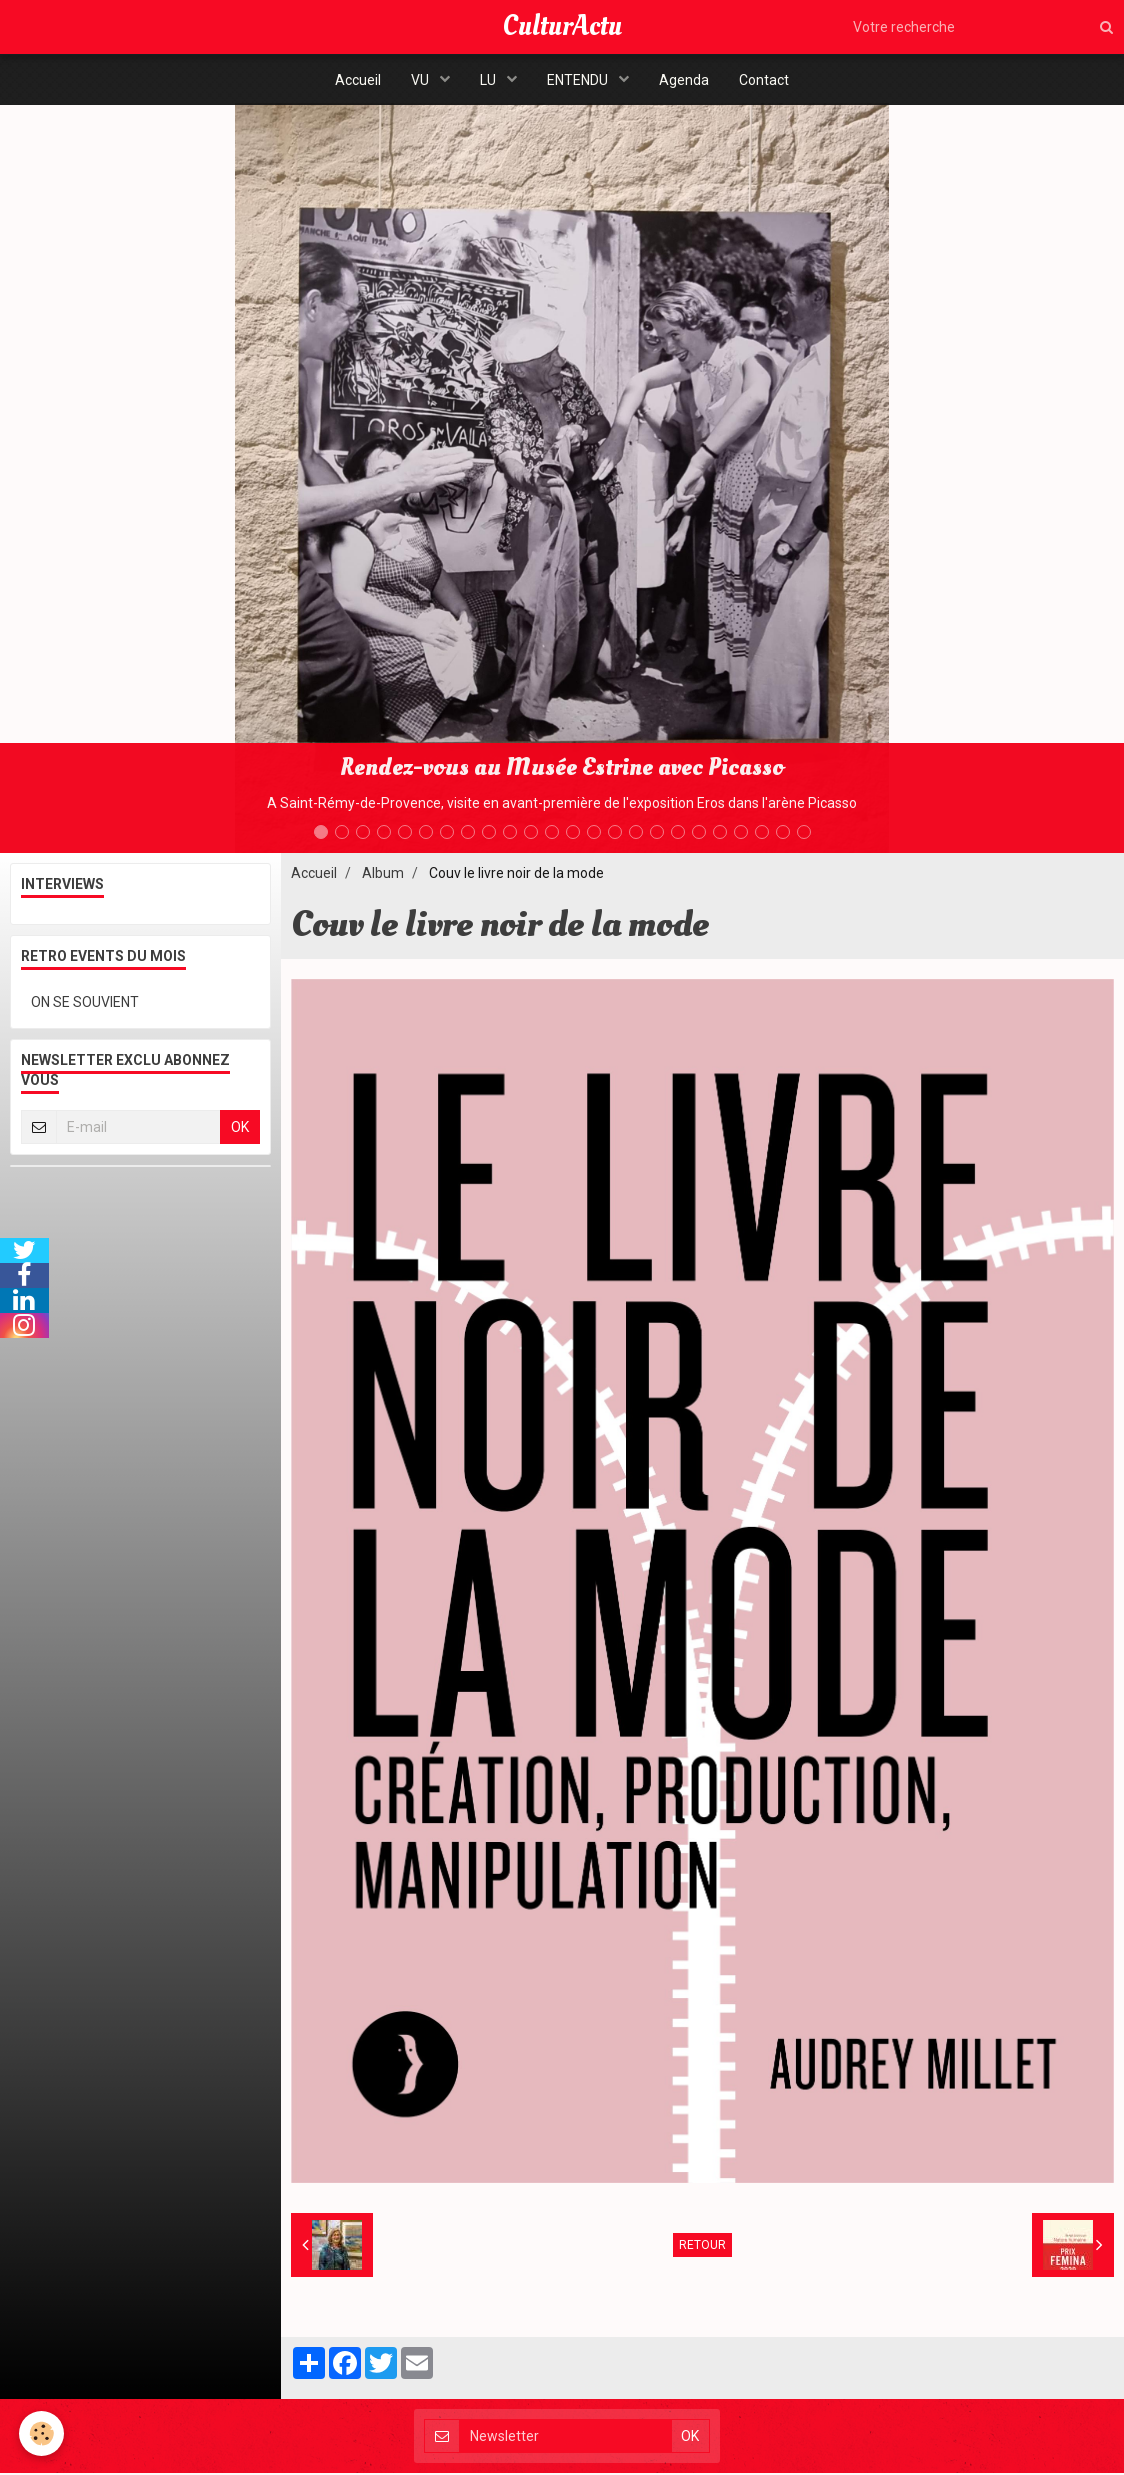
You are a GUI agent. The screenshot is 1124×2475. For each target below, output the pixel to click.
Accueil (358, 80)
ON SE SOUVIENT (85, 1004)
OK (240, 1129)
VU (421, 80)
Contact (764, 80)
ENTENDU (579, 80)
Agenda (684, 80)
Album (383, 875)
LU (489, 80)
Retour (702, 2247)
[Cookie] (42, 2433)
